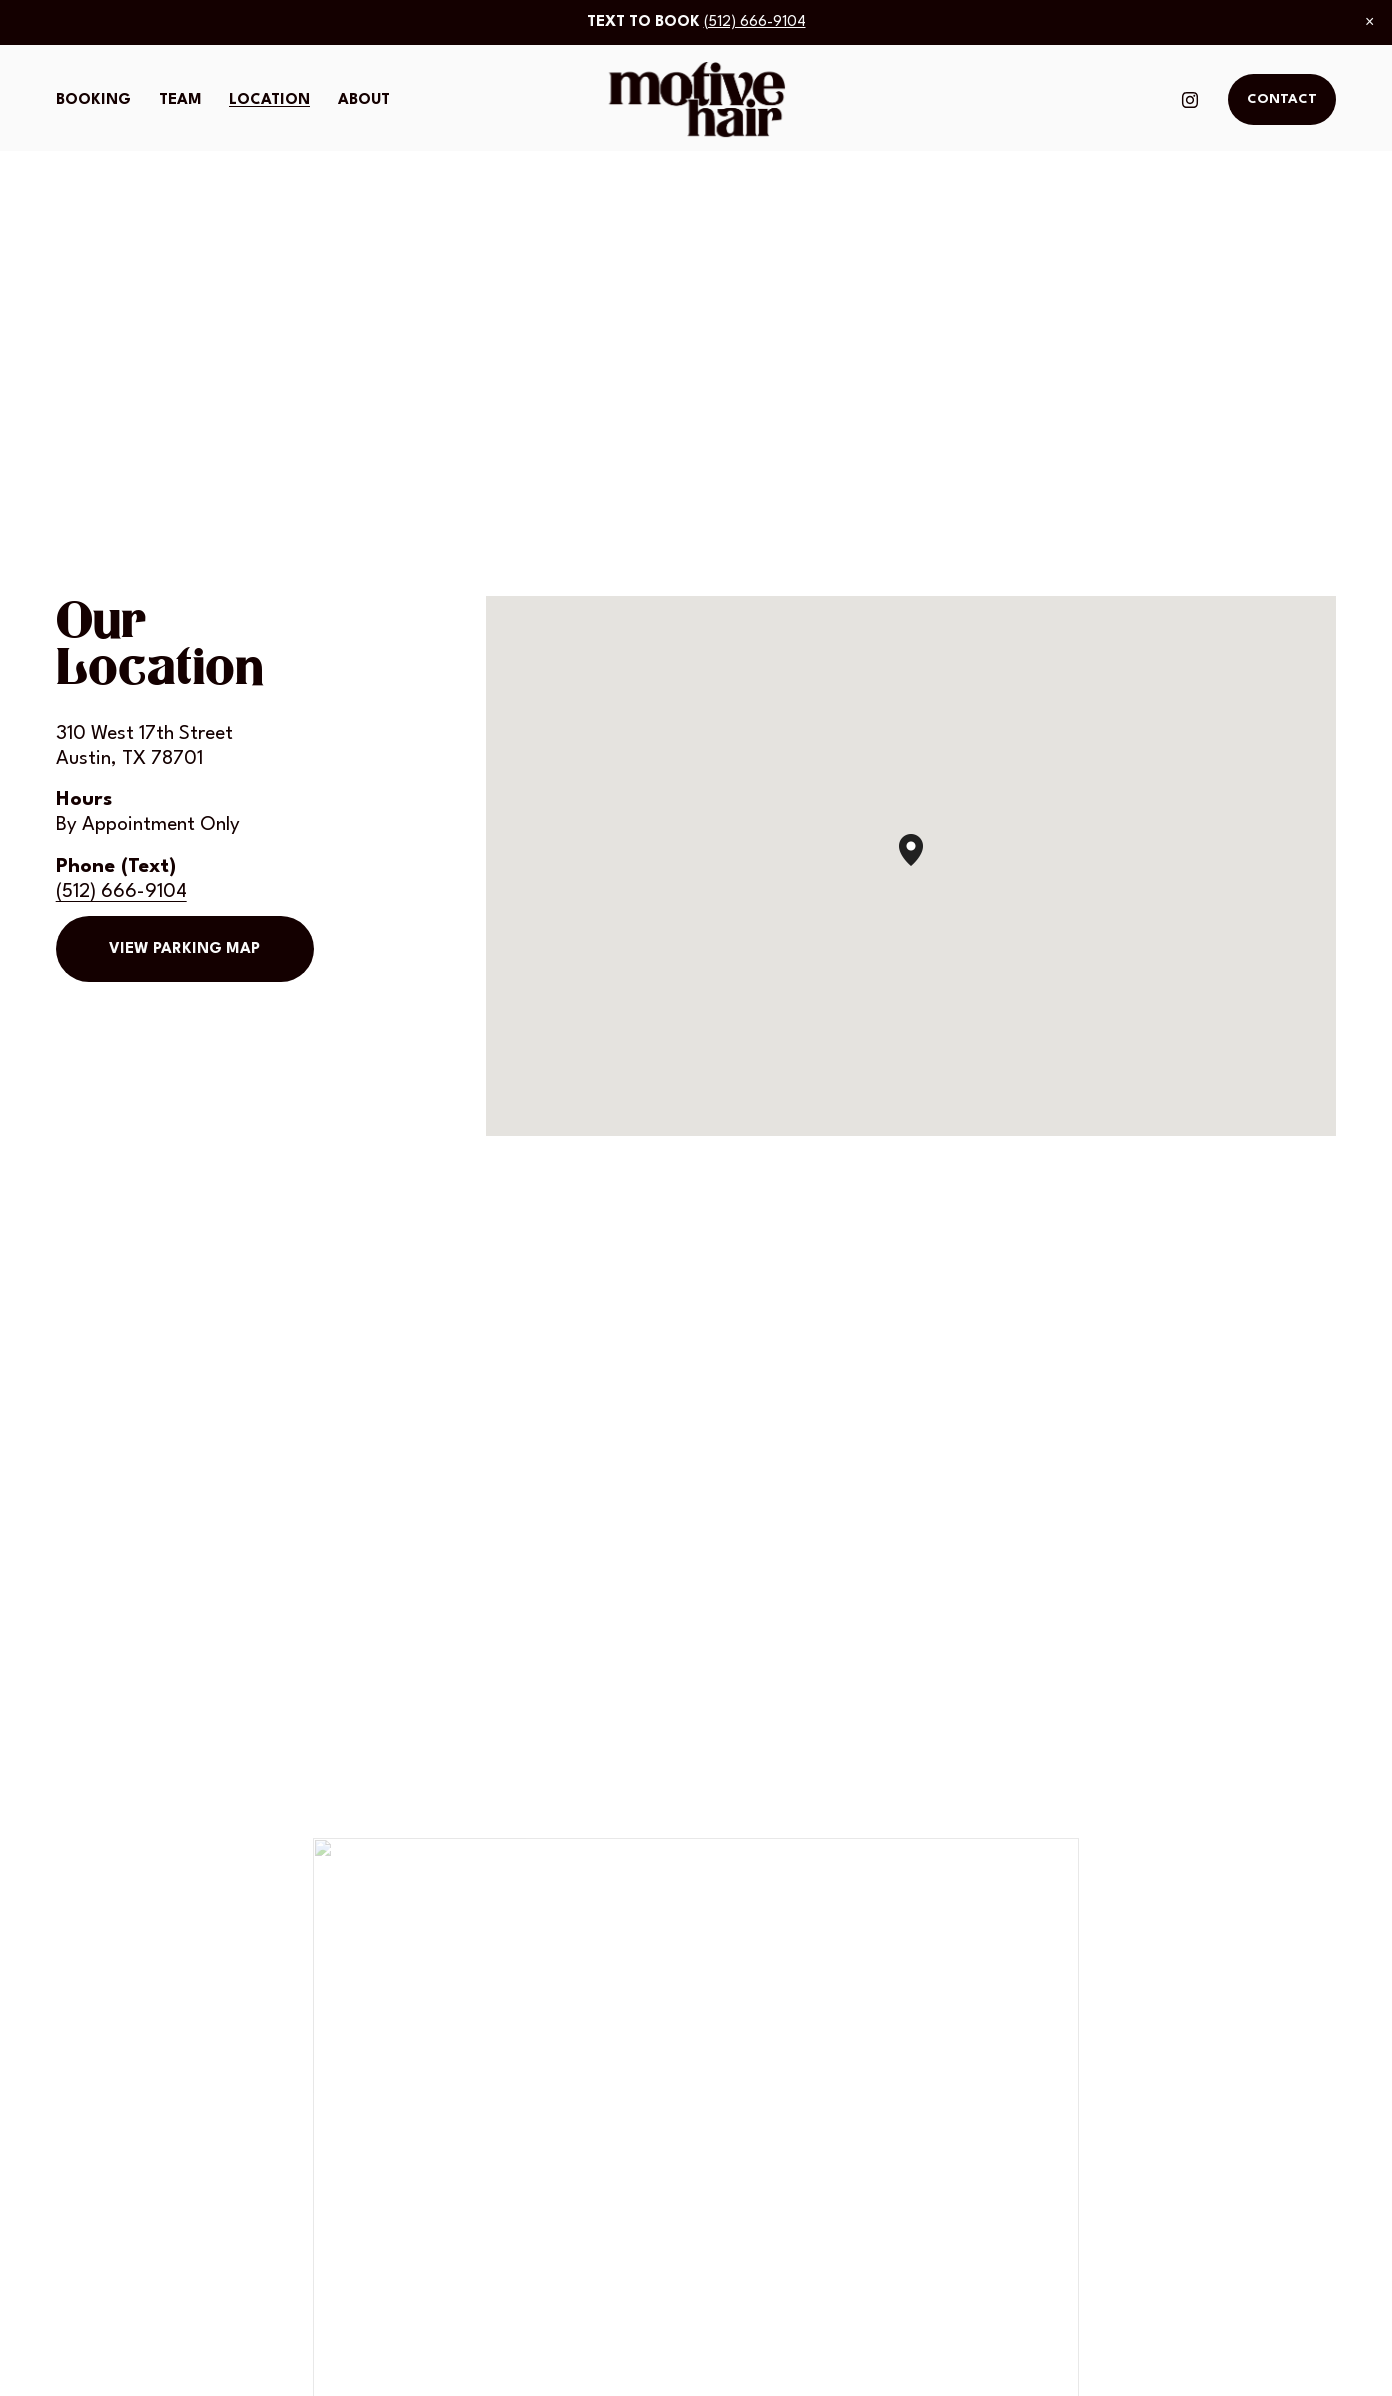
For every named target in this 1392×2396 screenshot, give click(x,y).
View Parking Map (184, 949)
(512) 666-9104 (755, 22)
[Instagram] (1190, 100)
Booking (93, 100)
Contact (1282, 99)
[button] (1369, 22)
